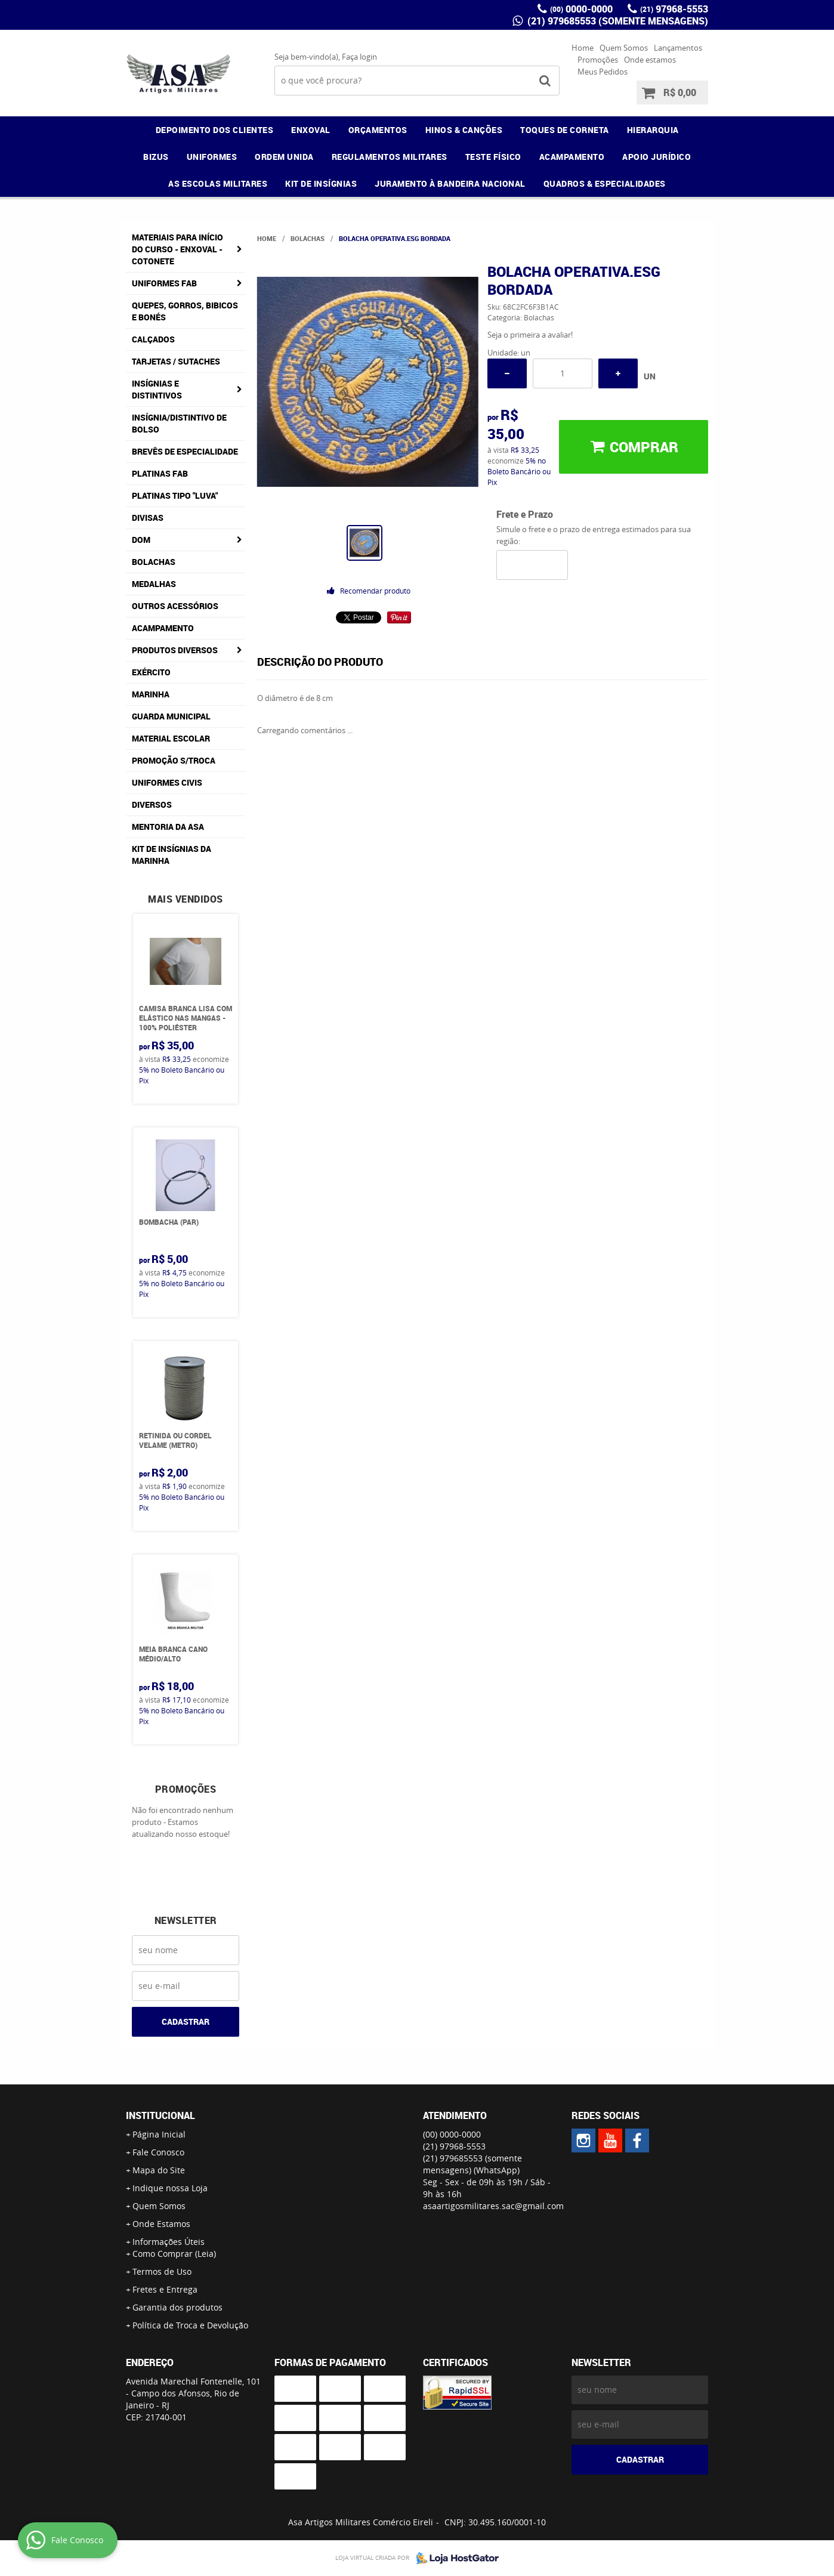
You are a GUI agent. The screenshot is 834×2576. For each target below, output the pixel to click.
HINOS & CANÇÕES (464, 129)
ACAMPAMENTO (572, 156)
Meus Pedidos (602, 71)
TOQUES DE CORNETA (564, 129)
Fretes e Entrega (164, 2289)
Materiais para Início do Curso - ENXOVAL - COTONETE (177, 249)
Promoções (597, 59)
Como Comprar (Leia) (174, 2253)
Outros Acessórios (175, 605)
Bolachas (153, 561)
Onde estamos (650, 59)
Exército (151, 672)
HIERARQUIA (653, 129)
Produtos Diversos (175, 650)
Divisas (147, 517)
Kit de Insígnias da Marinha (171, 854)
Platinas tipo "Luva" (175, 495)
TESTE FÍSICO (493, 156)
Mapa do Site (158, 2170)
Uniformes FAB (164, 283)
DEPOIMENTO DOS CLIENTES (215, 129)
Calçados (153, 339)
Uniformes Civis (167, 782)
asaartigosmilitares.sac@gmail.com (493, 2205)
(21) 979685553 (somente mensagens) (616, 20)
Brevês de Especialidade (185, 451)
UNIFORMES (212, 156)
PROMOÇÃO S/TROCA (173, 760)
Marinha (150, 694)
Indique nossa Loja (170, 2188)
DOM (141, 539)
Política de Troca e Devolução (190, 2325)
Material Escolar (171, 738)
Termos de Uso (161, 2271)
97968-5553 (674, 9)
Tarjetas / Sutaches (176, 361)
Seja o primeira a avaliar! (530, 334)
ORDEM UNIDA (284, 156)
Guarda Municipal (171, 716)
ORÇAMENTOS (377, 129)
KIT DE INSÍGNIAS (321, 183)
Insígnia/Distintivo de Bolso (179, 423)
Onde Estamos (161, 2223)
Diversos (152, 804)
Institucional (160, 2115)
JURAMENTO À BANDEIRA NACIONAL (450, 183)
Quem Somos (624, 47)
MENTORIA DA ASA (168, 826)
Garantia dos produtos (177, 2307)
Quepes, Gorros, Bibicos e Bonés (185, 311)
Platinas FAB (160, 473)
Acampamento (163, 628)
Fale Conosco (158, 2152)
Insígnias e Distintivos (157, 389)
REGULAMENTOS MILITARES (389, 156)
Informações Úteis (168, 2241)
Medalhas (154, 583)
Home (583, 47)
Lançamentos (678, 47)
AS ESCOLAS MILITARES (217, 183)
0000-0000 (581, 9)
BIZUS (156, 156)
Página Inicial (159, 2134)
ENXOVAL (310, 129)
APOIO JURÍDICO (656, 156)
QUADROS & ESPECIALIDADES (604, 183)
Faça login (359, 56)
